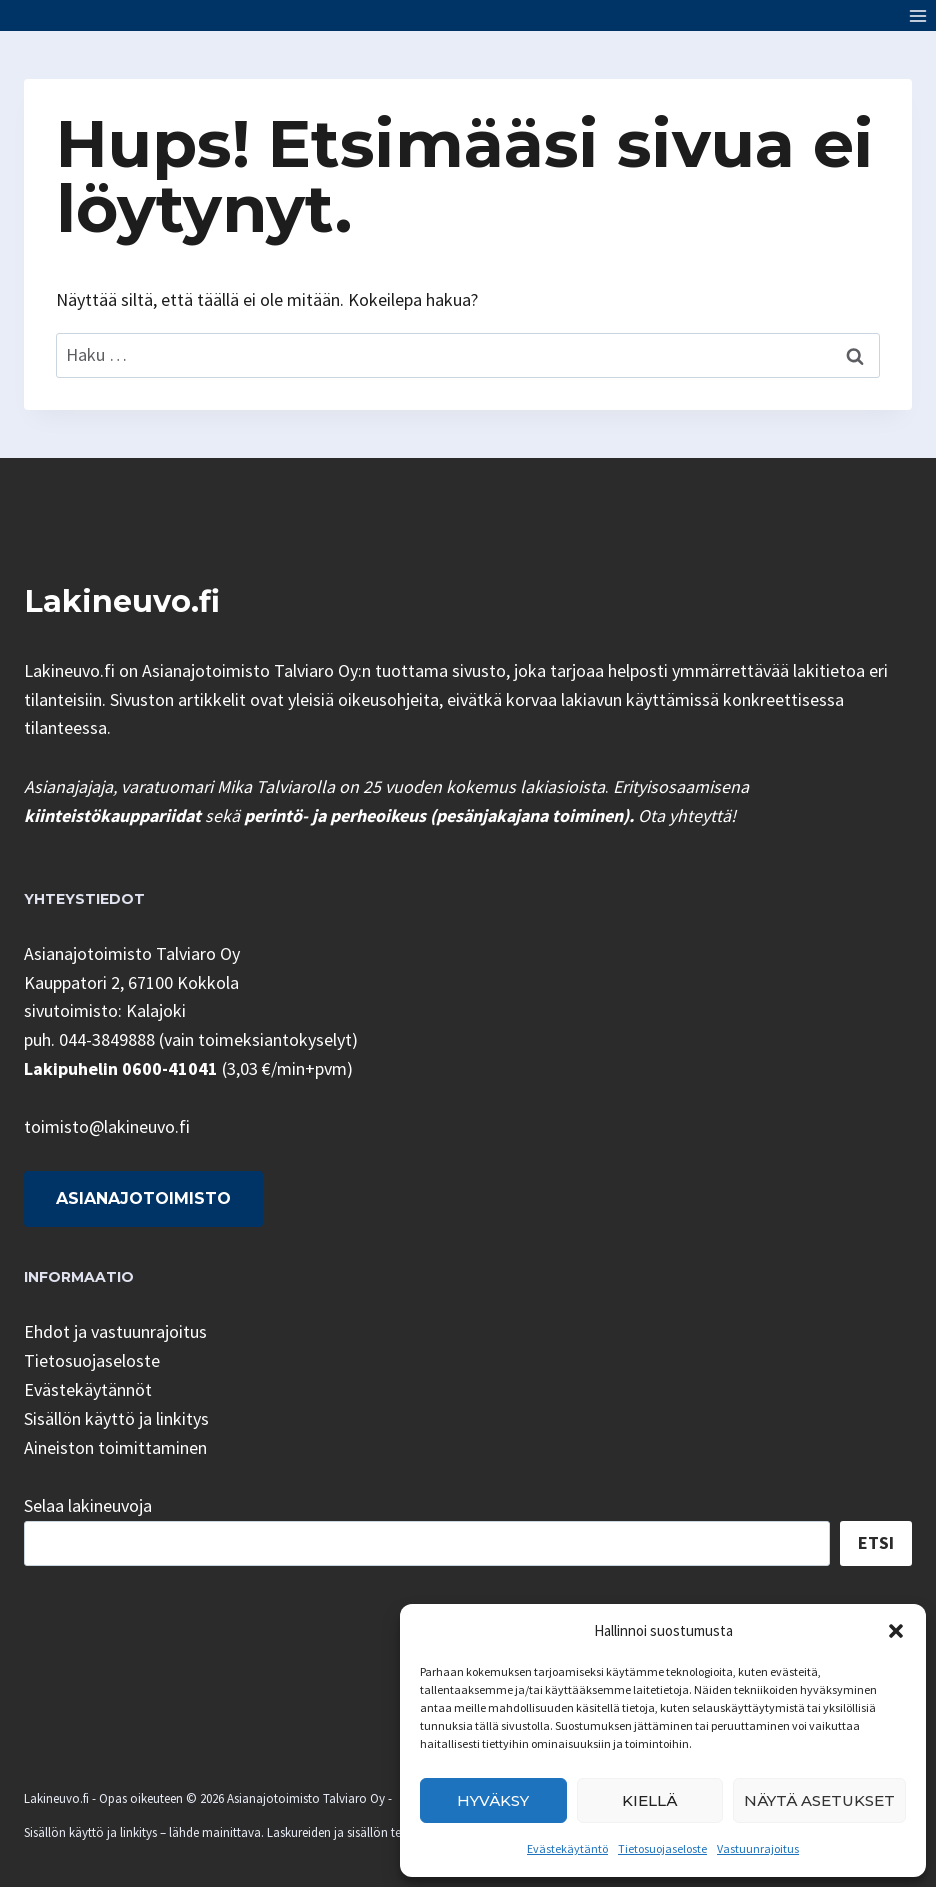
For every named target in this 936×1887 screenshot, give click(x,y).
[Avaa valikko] (917, 15)
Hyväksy (493, 1800)
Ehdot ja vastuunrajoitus (115, 1331)
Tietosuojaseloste (662, 1848)
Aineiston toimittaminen (115, 1447)
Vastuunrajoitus (758, 1848)
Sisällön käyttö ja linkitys (116, 1418)
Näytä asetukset (819, 1800)
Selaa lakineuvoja (88, 1505)
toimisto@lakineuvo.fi (107, 1126)
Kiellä (649, 1800)
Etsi (876, 1542)
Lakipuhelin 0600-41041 (121, 1068)
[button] (896, 1631)
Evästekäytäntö (567, 1848)
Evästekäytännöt (88, 1389)
